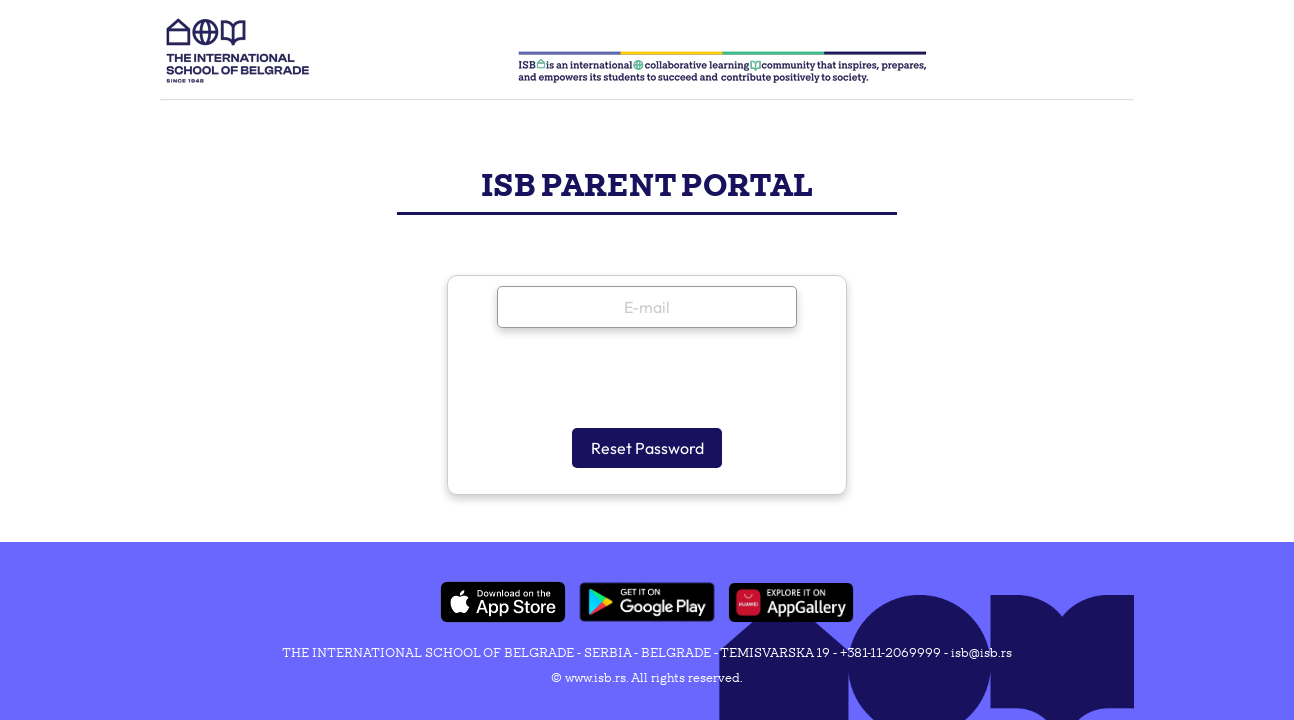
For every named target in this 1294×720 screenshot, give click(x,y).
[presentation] (649, 383)
